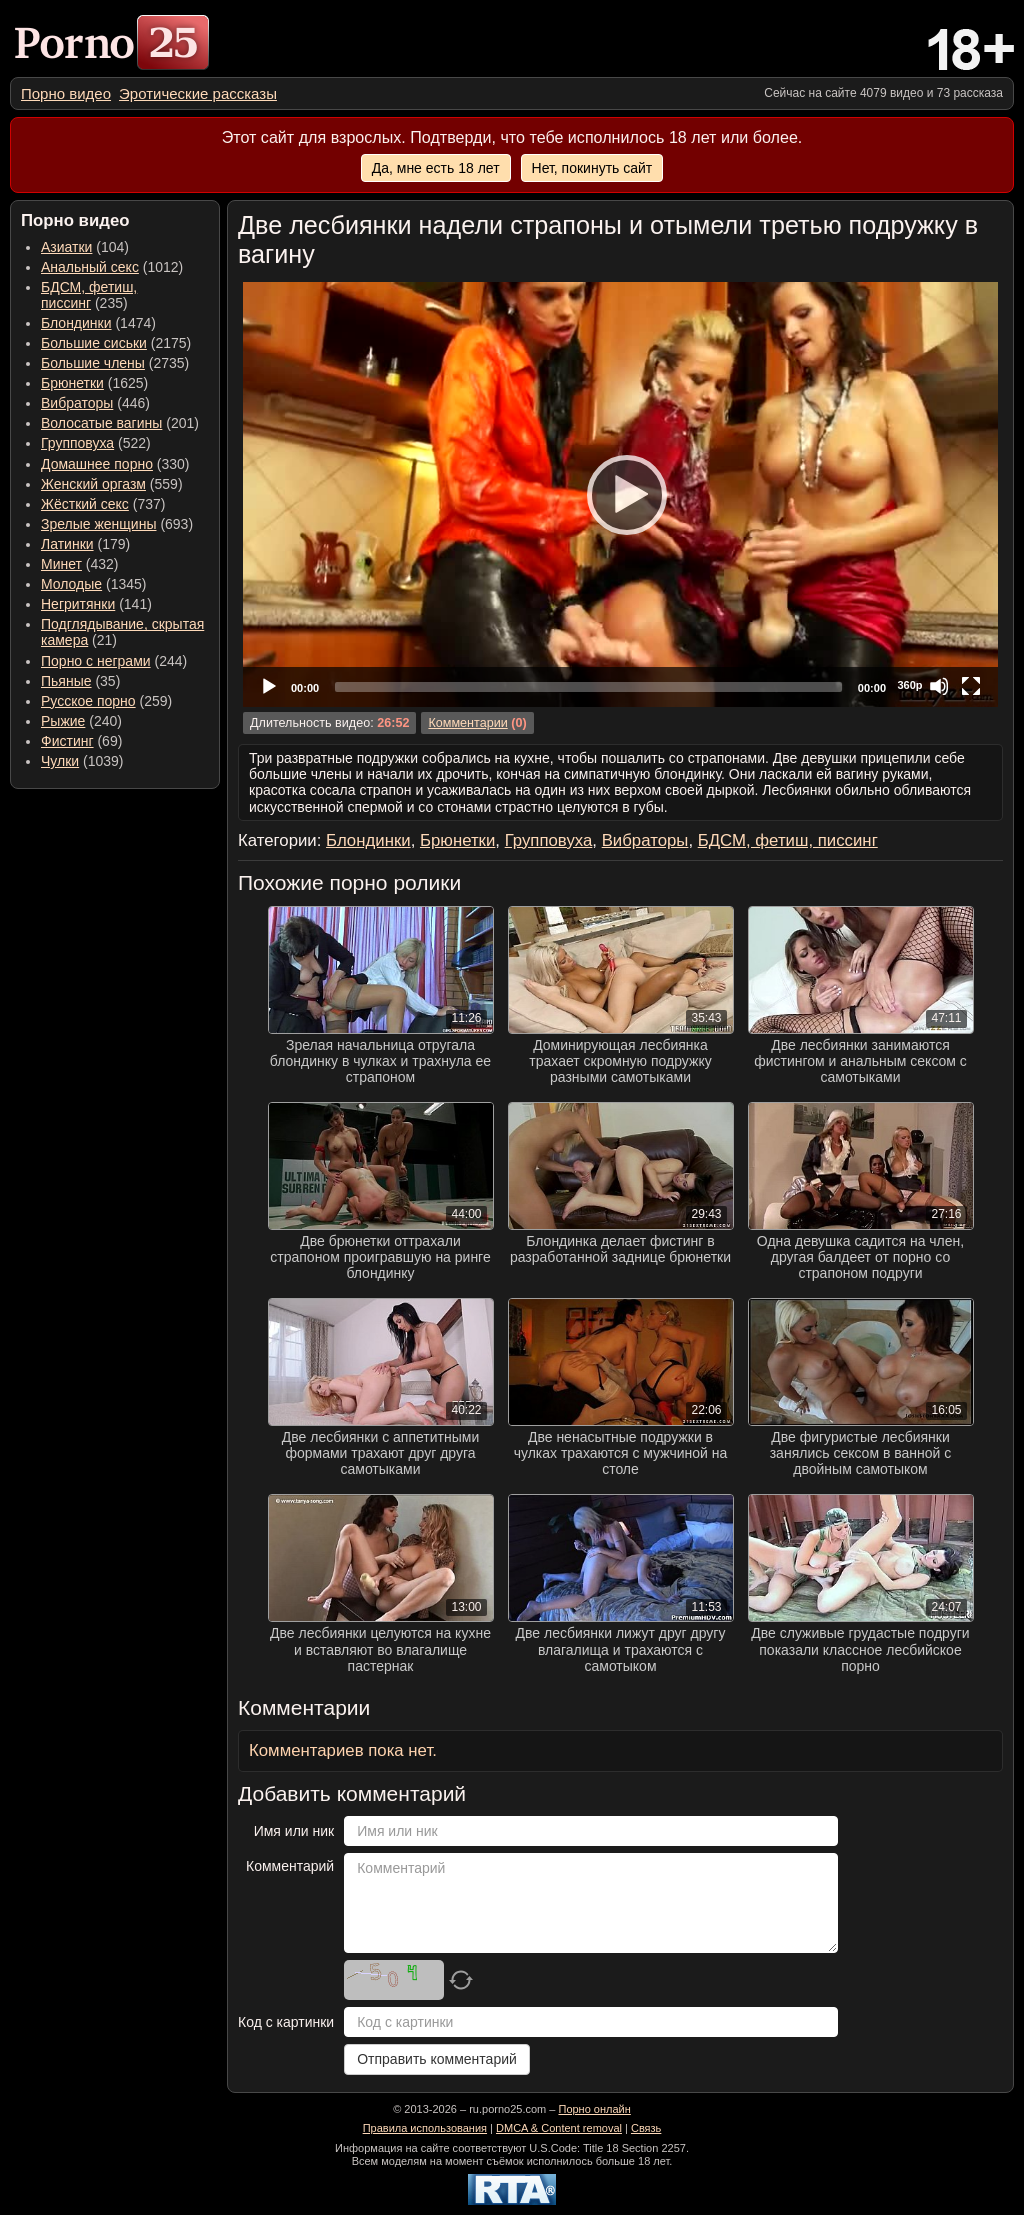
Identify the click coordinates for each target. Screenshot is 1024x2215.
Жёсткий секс (85, 504)
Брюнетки (72, 383)
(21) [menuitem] (122, 632)
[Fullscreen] (971, 686)
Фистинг (67, 741)
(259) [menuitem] (106, 701)
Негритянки (78, 604)
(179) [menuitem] (85, 544)
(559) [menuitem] (112, 484)
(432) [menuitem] (80, 564)
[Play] (621, 494)
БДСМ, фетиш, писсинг (89, 295)
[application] (620, 494)
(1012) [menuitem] (112, 267)
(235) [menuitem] (89, 295)
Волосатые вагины (101, 423)
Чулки (60, 761)
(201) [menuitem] (120, 423)
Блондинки (76, 323)
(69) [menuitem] (81, 741)
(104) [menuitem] (85, 247)
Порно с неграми (96, 661)
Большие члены (93, 363)
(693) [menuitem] (117, 524)
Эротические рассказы (198, 93)
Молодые (71, 584)
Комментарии (467, 723)
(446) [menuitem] (95, 403)
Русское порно (88, 701)
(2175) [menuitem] (116, 343)
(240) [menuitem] (81, 721)
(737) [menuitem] (103, 504)
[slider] (588, 687)
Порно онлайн (594, 2109)
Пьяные (66, 681)
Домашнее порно (97, 464)
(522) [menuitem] (96, 443)
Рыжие (63, 721)
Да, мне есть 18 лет (436, 168)
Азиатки (66, 247)
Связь (646, 2128)
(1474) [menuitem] (98, 323)
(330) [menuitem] (115, 464)
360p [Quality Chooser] (909, 685)
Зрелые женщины (99, 524)
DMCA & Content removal (559, 2128)
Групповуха (77, 443)
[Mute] (939, 686)
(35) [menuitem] (80, 681)
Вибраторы (77, 403)
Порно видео (66, 93)
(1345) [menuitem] (93, 584)
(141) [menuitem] (96, 604)
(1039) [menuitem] (82, 761)
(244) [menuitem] (114, 661)
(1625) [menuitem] (94, 383)
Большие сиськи (94, 343)
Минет (61, 564)
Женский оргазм (93, 484)
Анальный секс (90, 267)
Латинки (67, 544)
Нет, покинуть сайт (592, 168)
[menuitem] (66, 93)
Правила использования (425, 2128)
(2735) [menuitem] (115, 363)
